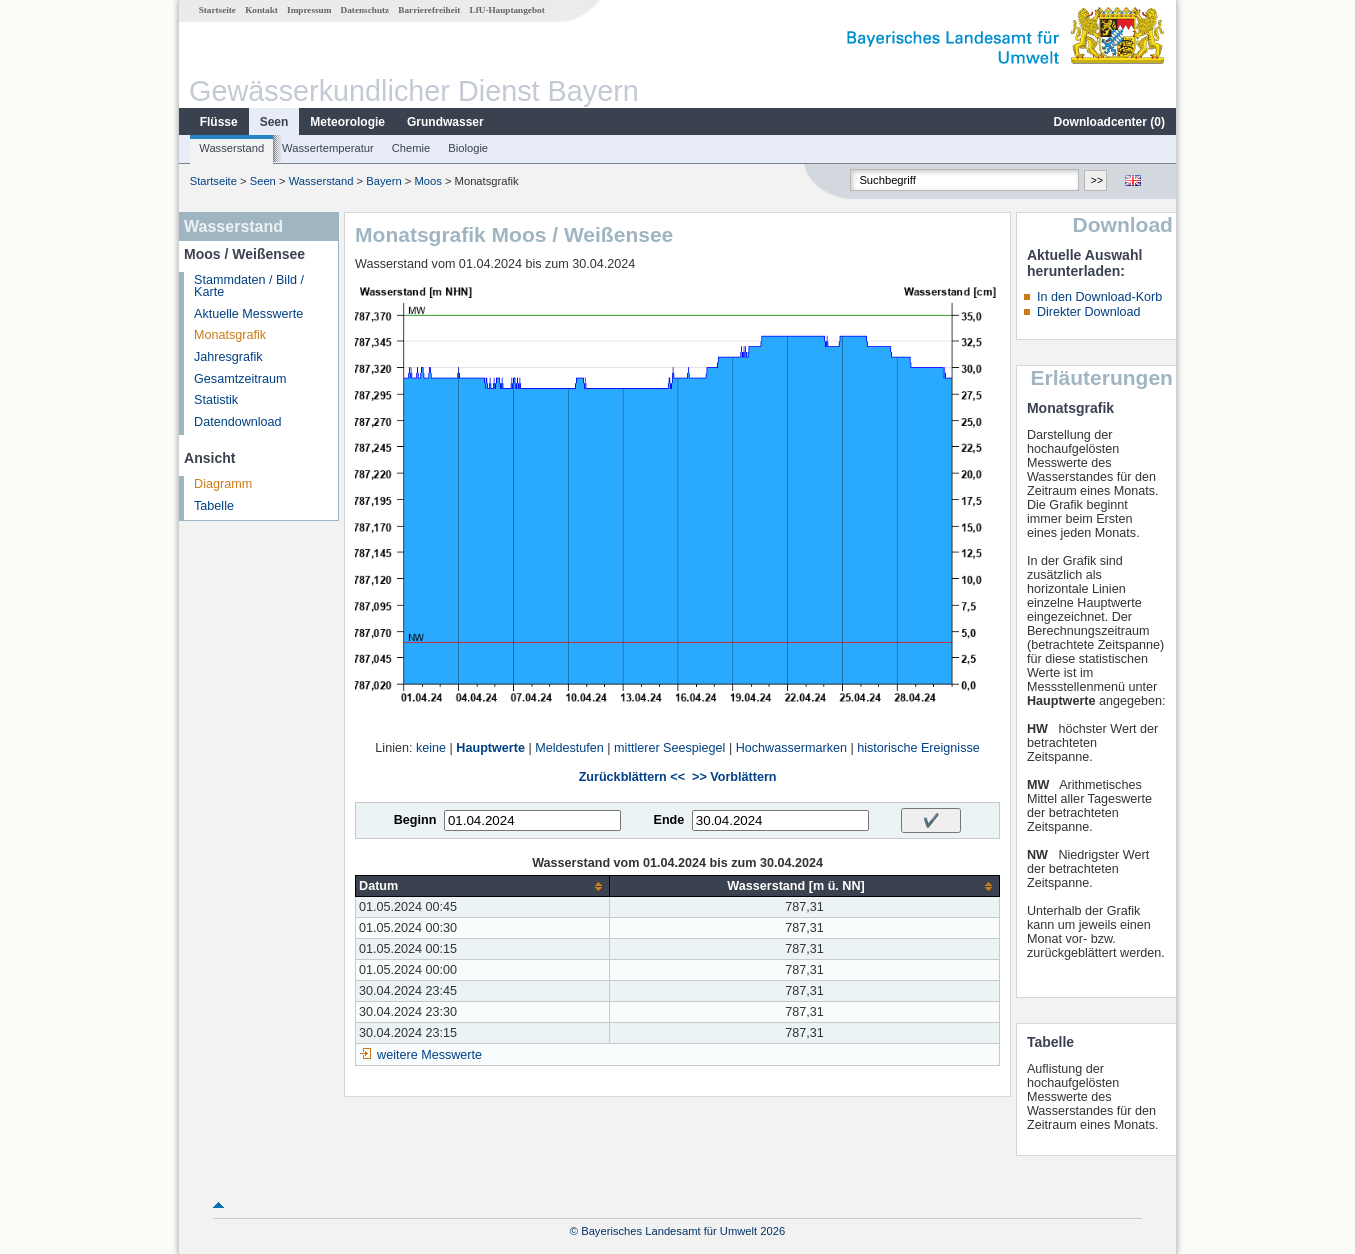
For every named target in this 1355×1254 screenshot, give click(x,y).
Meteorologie (347, 122)
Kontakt (261, 10)
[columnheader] (483, 886)
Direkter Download (1089, 312)
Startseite (217, 10)
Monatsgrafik (230, 335)
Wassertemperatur (328, 148)
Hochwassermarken (791, 748)
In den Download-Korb (1099, 297)
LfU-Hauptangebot (507, 10)
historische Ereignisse (918, 748)
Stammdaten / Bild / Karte (249, 286)
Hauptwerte (490, 748)
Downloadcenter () (1109, 122)
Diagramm (223, 484)
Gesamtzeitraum (240, 379)
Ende (668, 820)
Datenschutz (365, 10)
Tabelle (214, 506)
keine (431, 748)
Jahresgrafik (228, 357)
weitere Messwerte (429, 1055)
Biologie (468, 148)
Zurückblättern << (632, 777)
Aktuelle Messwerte (248, 314)
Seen (274, 122)
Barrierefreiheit (429, 10)
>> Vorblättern (734, 777)
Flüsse (219, 122)
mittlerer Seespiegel (669, 748)
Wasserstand (231, 148)
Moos (427, 181)
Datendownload (238, 422)
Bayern (383, 181)
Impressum (309, 10)
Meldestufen (569, 748)
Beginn (415, 820)
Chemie (411, 148)
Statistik (216, 400)
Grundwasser (445, 122)
